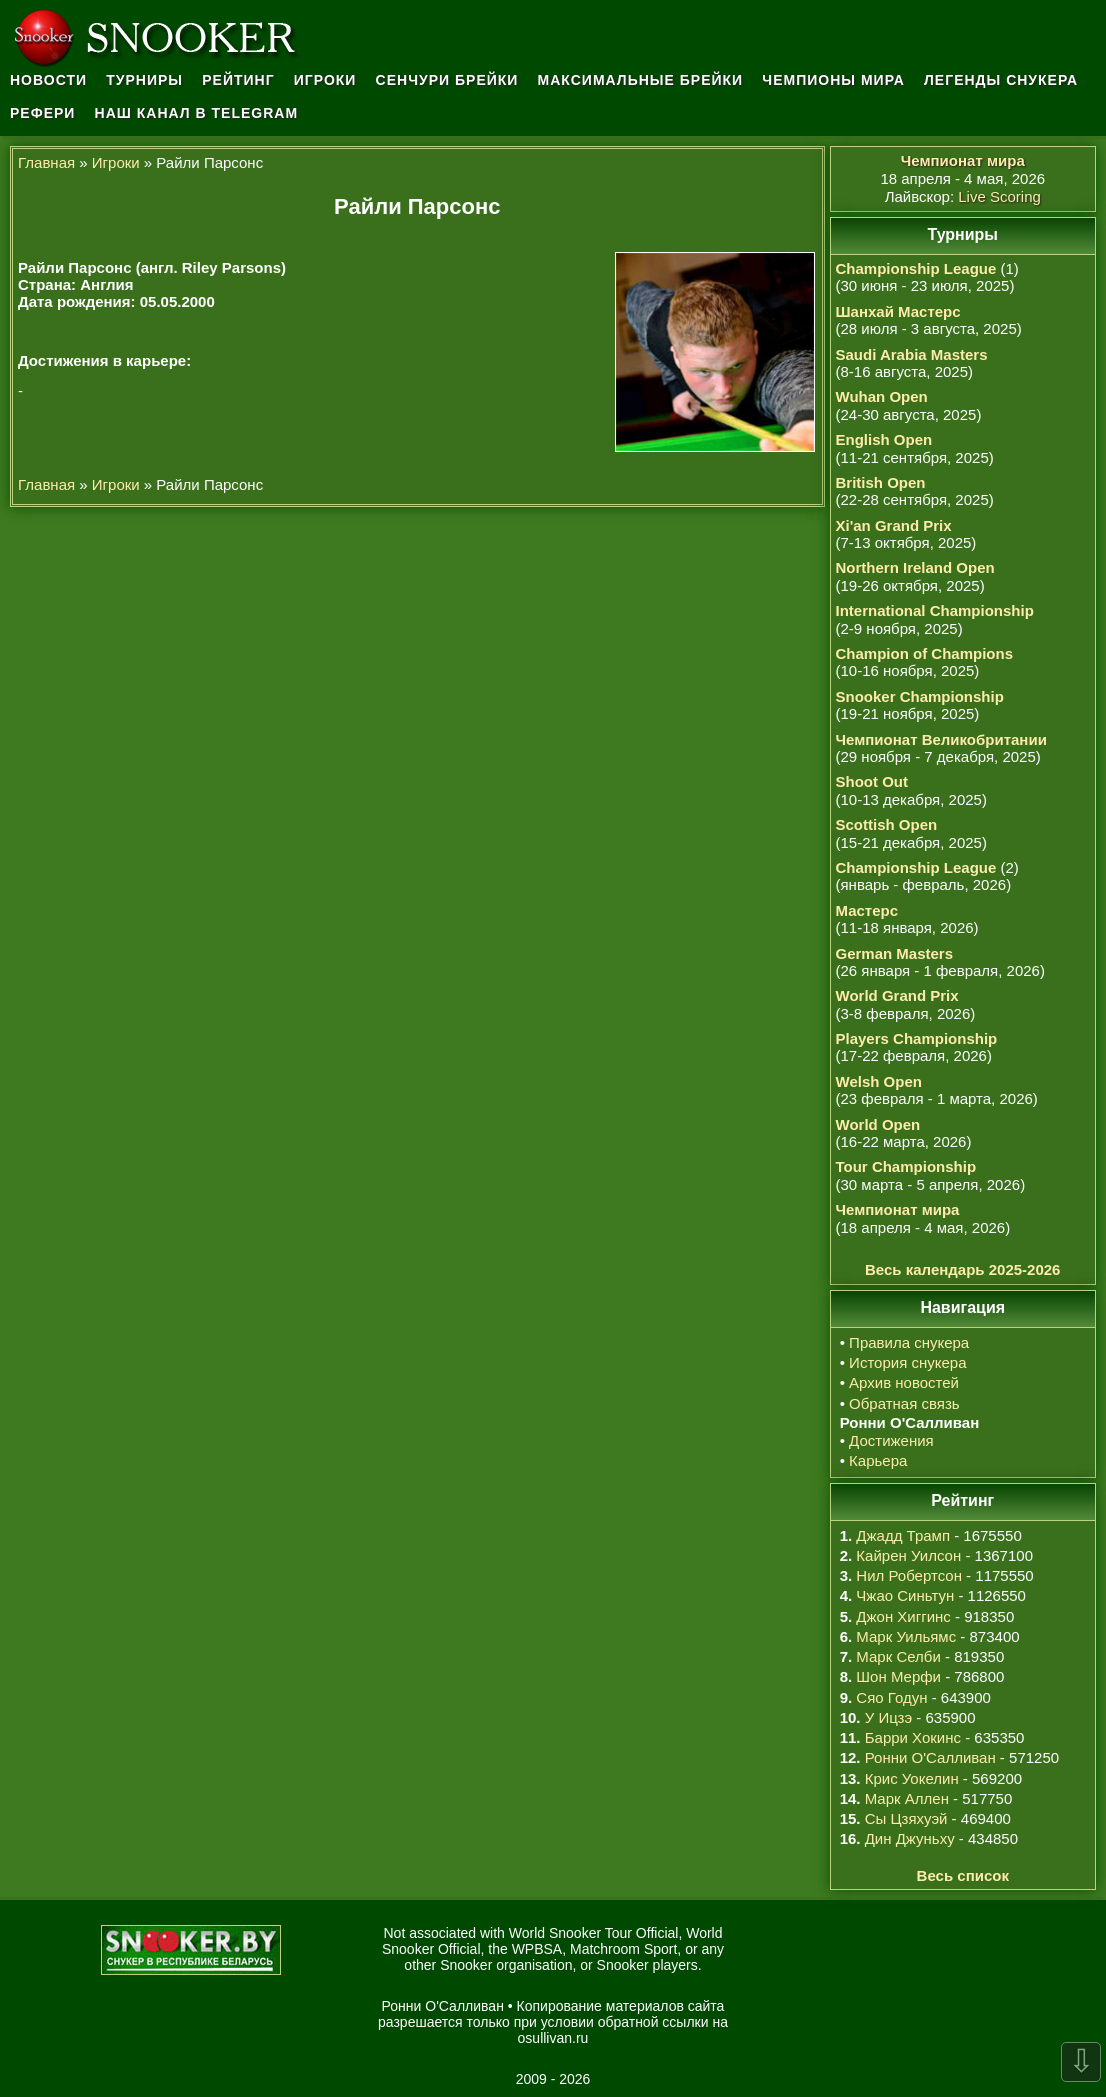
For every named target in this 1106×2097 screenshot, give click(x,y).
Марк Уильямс (906, 1636)
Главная (46, 162)
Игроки (325, 80)
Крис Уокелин (912, 1778)
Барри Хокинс (913, 1737)
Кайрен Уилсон (908, 1555)
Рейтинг (238, 80)
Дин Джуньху (910, 1838)
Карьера (878, 1460)
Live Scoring (999, 196)
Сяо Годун (891, 1697)
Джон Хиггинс (903, 1616)
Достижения (891, 1440)
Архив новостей (904, 1382)
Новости (48, 80)
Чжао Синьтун (905, 1595)
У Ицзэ (888, 1717)
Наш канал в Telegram (197, 113)
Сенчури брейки (447, 80)
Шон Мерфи (898, 1676)
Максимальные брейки (641, 80)
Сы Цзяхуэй (906, 1818)
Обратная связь (904, 1403)
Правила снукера (909, 1342)
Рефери (42, 113)
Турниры (144, 80)
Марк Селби (898, 1656)
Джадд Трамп (903, 1535)
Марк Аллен (907, 1798)
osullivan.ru (553, 2038)
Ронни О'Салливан (930, 1757)
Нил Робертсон (909, 1575)
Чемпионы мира (833, 80)
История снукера (907, 1362)
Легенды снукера (1001, 80)
